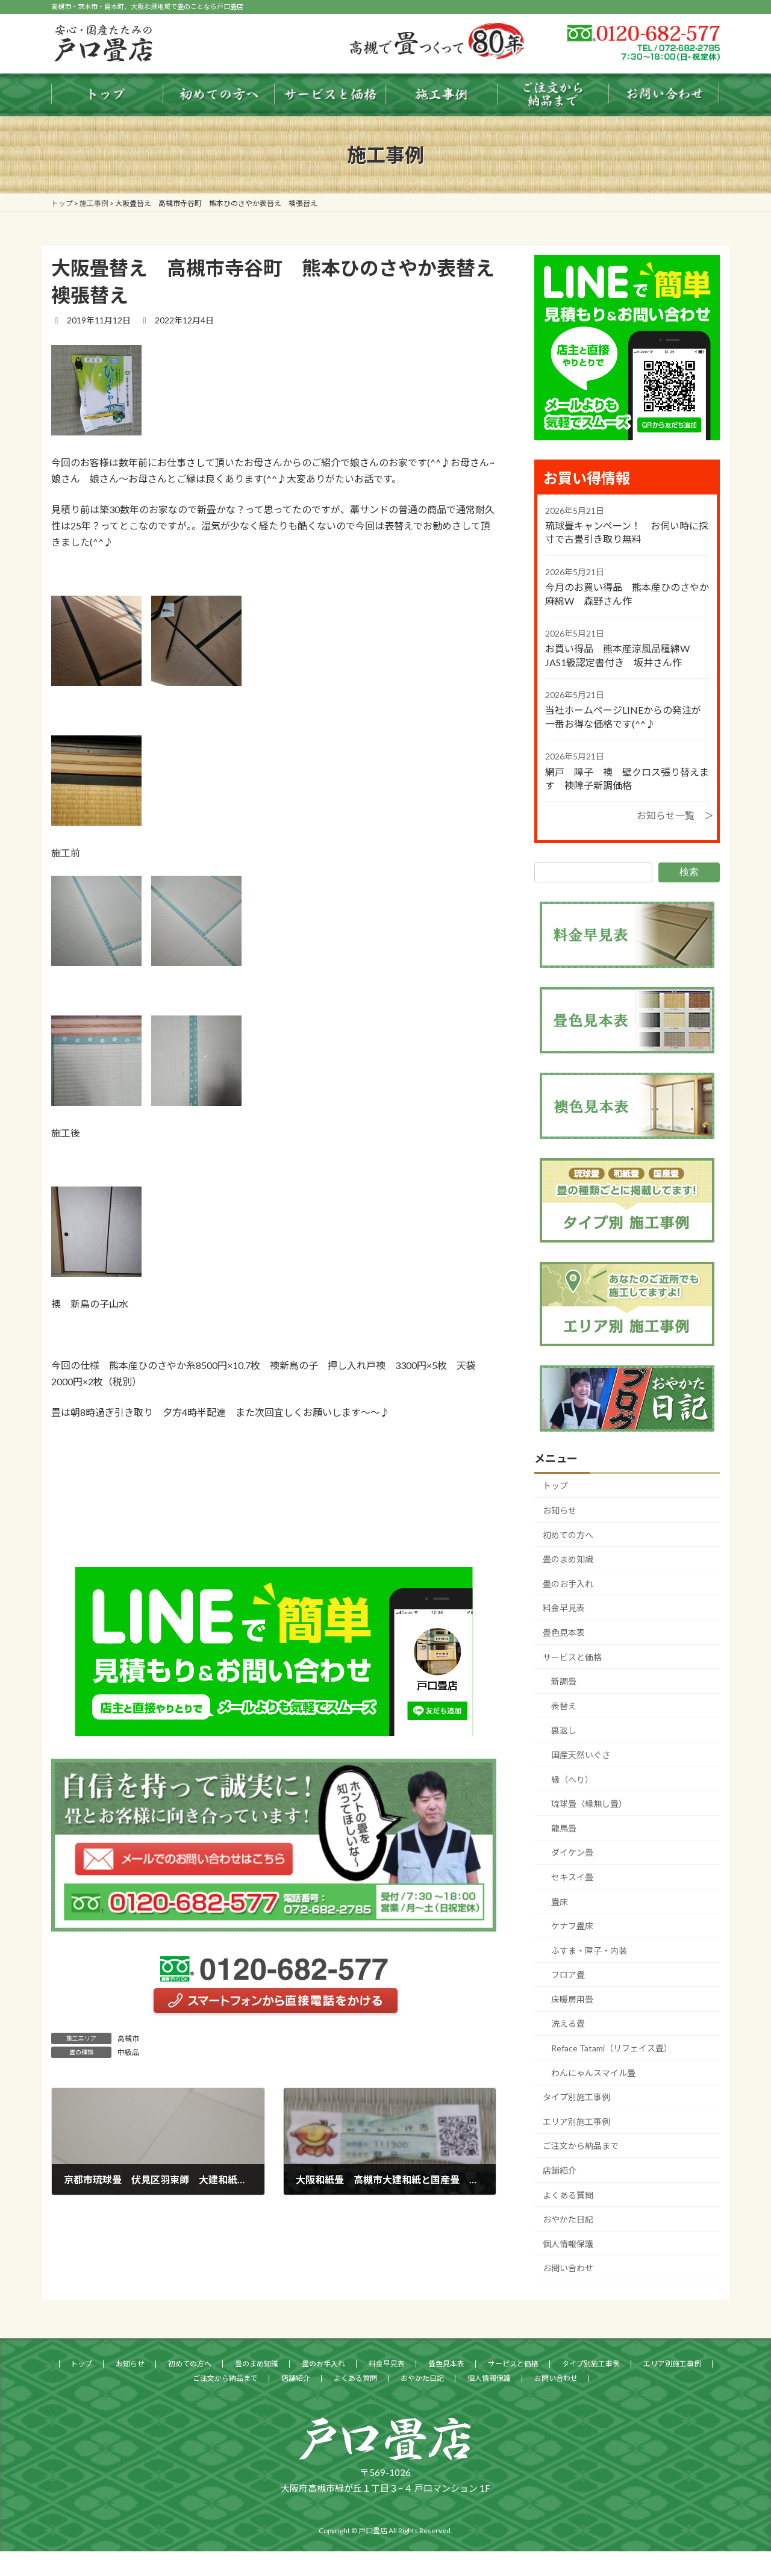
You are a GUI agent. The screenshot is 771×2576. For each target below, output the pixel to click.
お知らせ (559, 1510)
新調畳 (563, 1681)
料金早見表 (564, 1608)
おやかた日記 (568, 2219)
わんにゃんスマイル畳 (593, 2073)
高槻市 (128, 2038)
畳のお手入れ (568, 1584)
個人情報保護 (568, 2244)
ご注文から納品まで (581, 2146)
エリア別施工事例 (576, 2121)
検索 (689, 872)
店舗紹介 (559, 2170)
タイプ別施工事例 (576, 2097)
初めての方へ (568, 1535)
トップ (555, 1485)
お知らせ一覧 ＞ (675, 815)
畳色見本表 (564, 1632)
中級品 (128, 2052)
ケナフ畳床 (572, 1926)
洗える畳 (568, 2023)
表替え (563, 1706)
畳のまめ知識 (568, 1559)
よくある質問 (568, 2195)
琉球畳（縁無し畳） (589, 1803)
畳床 (559, 1901)
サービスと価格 (572, 1657)
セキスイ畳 (572, 1877)
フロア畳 (568, 1974)
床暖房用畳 (572, 1999)
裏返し (563, 1730)
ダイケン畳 (572, 1852)
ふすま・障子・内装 (589, 1950)
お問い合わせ (568, 2268)
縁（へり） (572, 1779)
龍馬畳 (563, 1828)
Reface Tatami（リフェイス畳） (611, 2048)
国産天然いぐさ (580, 1755)
